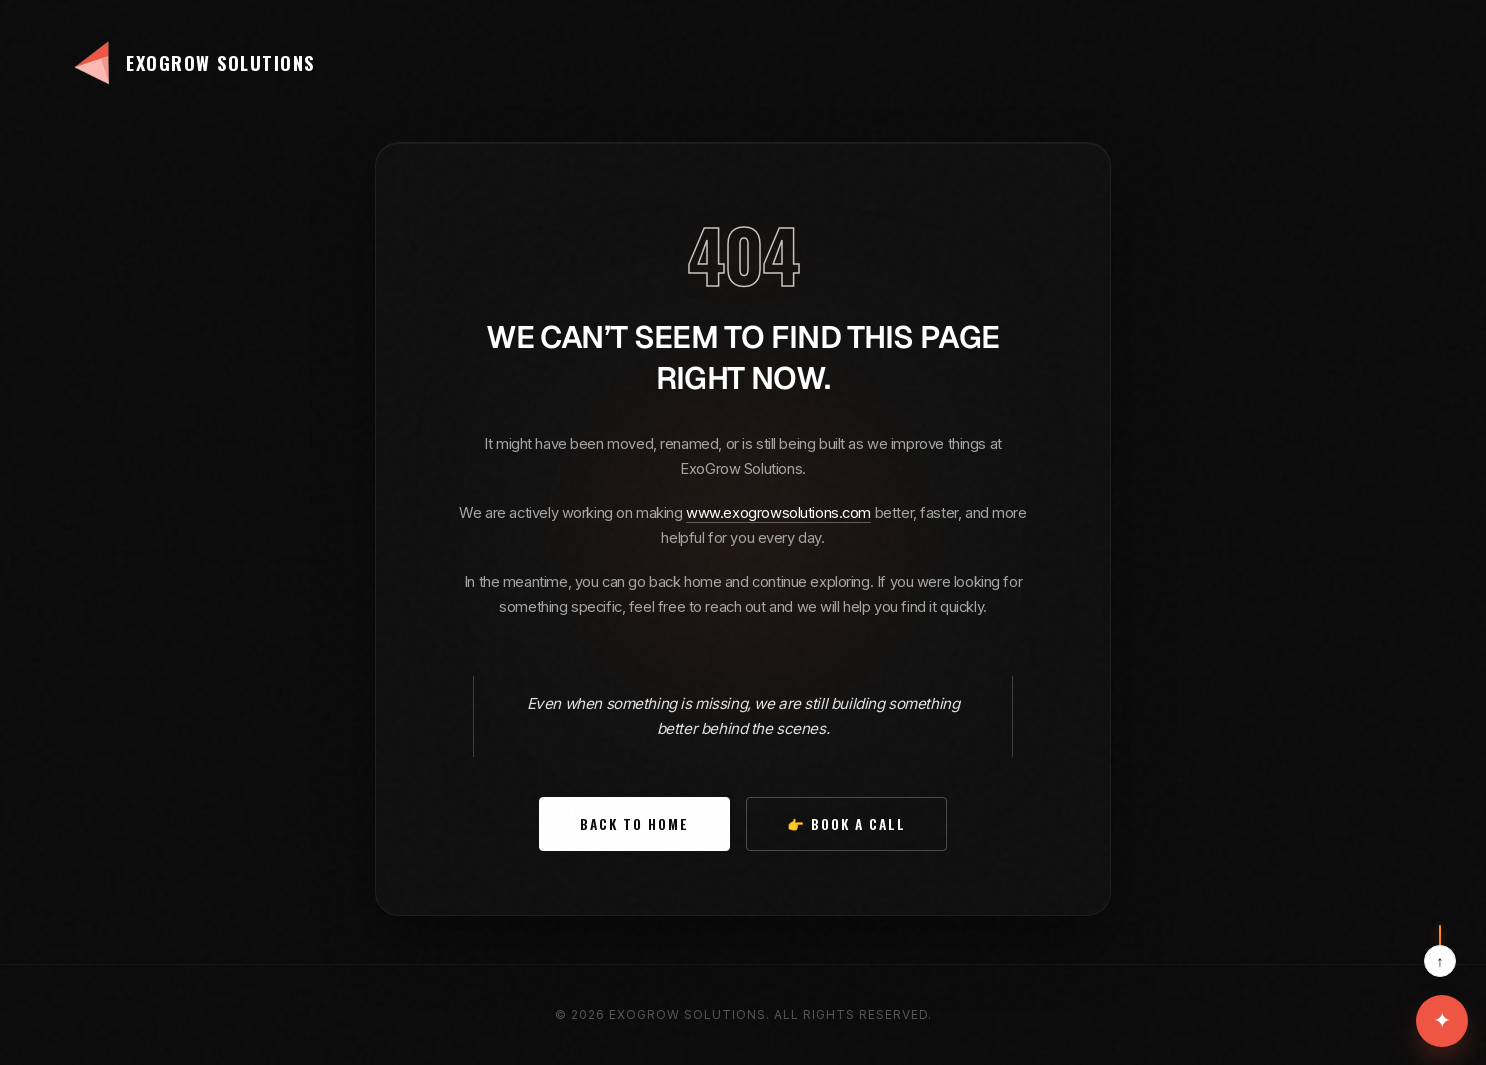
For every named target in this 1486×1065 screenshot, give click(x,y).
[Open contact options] (1442, 1021)
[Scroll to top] (1440, 951)
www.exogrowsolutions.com (778, 513)
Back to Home (634, 824)
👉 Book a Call (846, 824)
